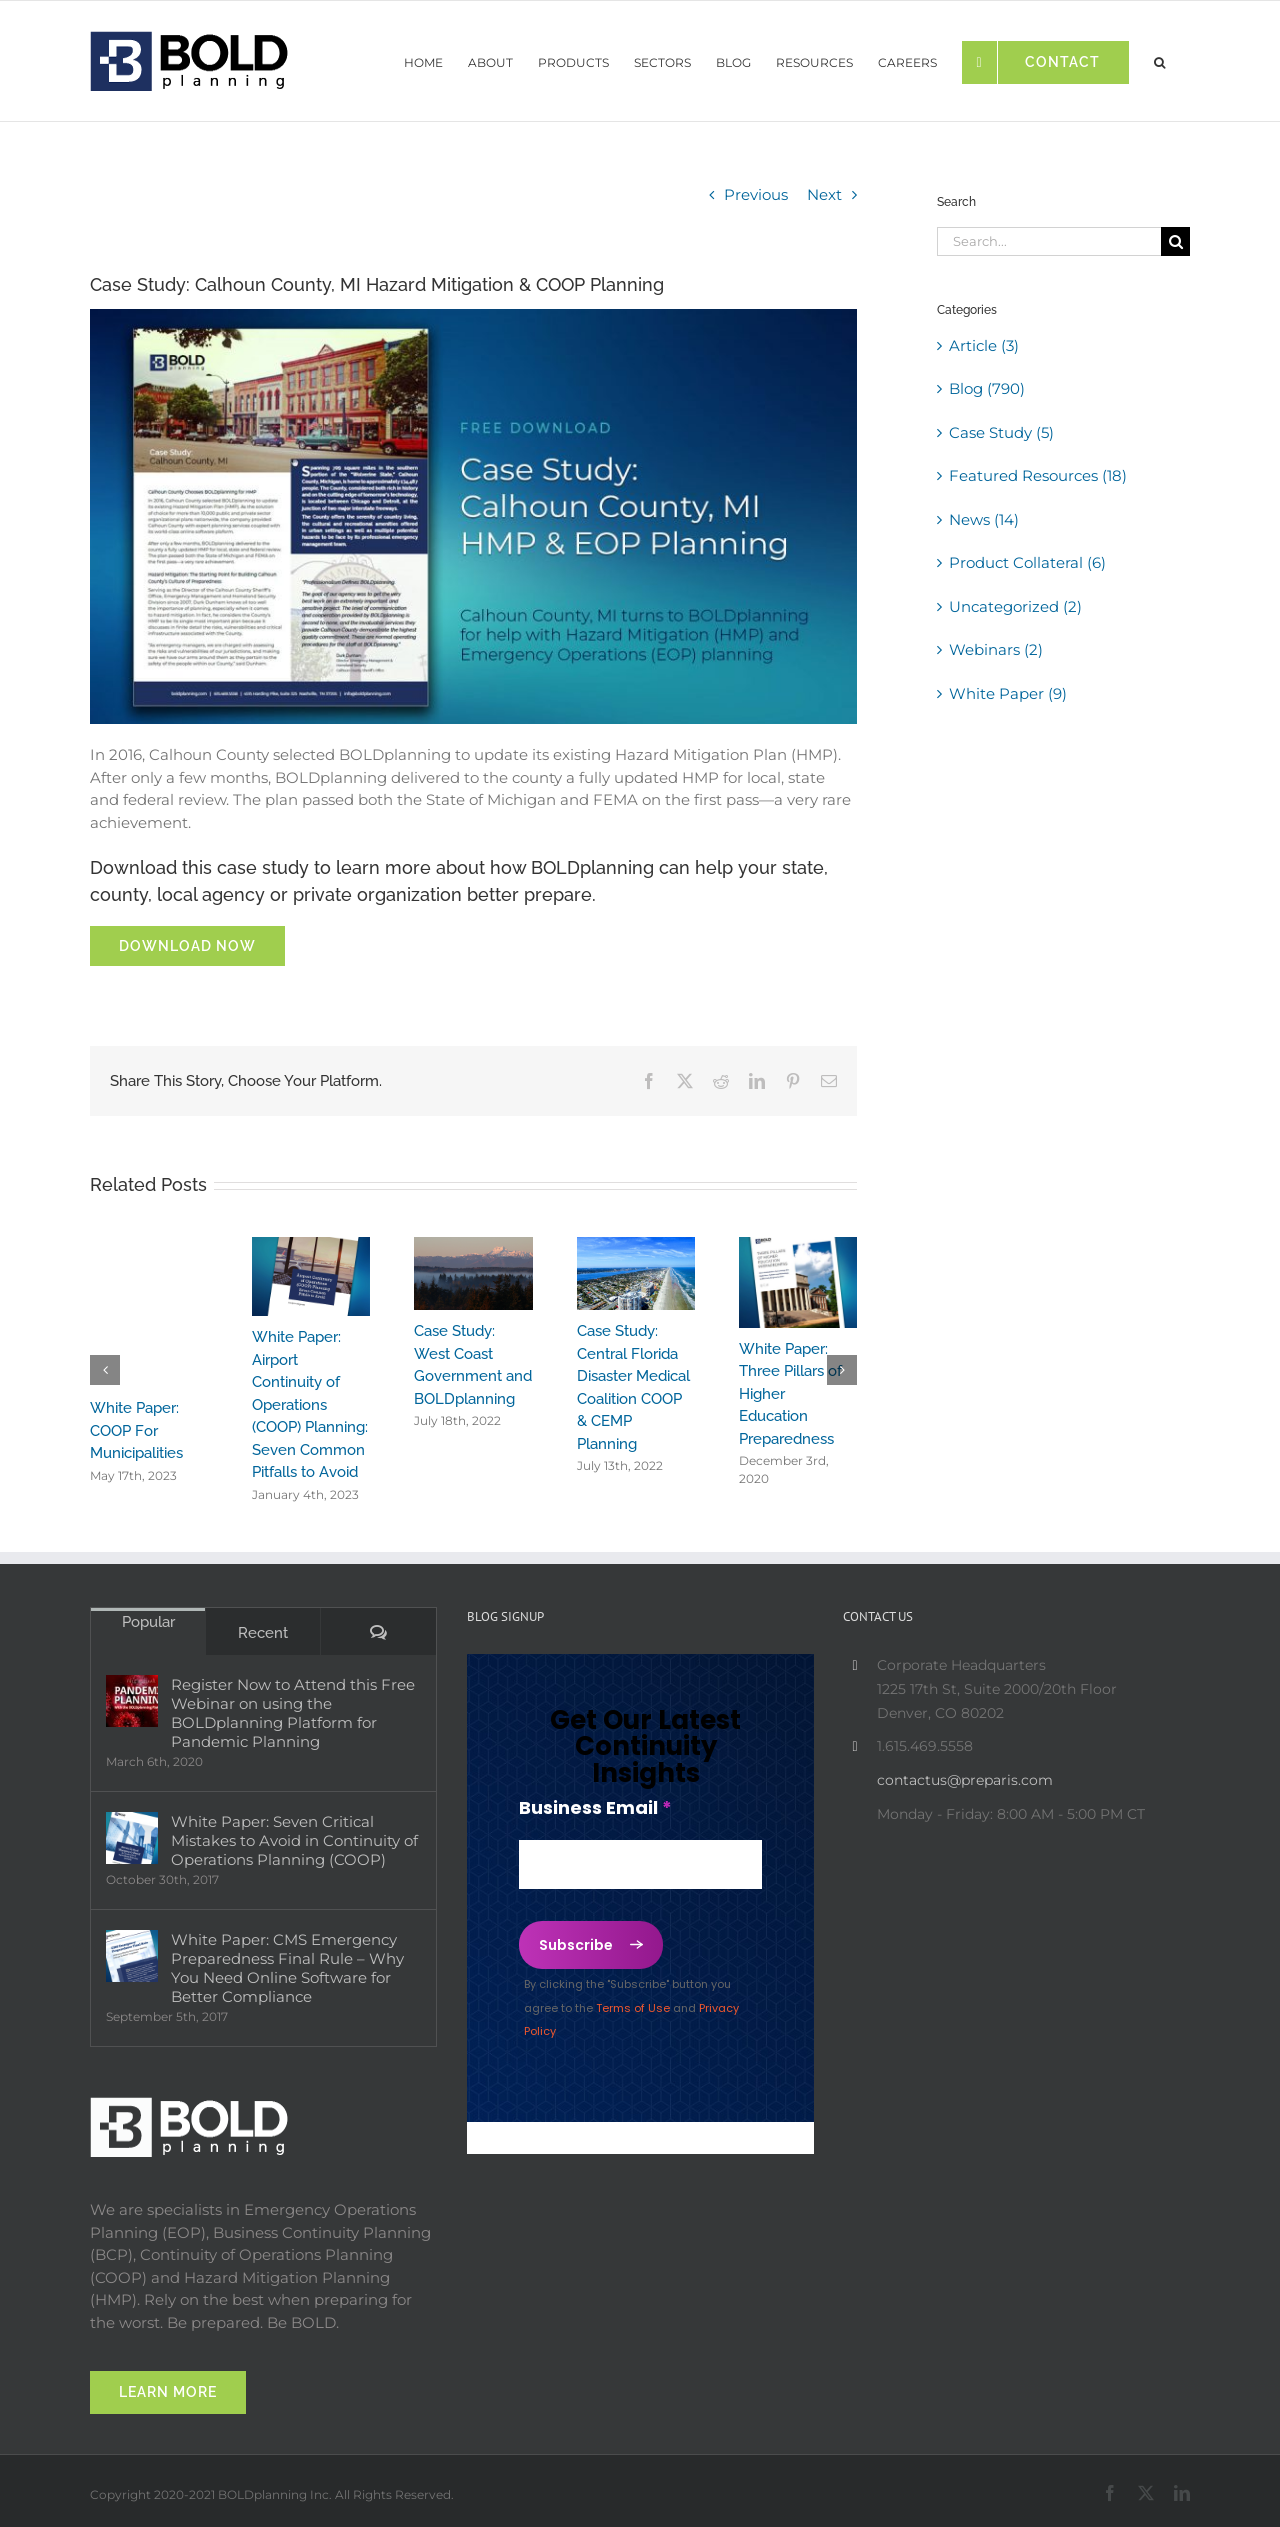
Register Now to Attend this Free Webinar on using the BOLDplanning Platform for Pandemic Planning (293, 1713)
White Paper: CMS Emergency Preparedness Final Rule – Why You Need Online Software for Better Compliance (287, 1968)
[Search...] (1049, 241)
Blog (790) (987, 388)
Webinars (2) (996, 649)
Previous (756, 194)
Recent (263, 1633)
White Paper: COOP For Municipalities (136, 1430)
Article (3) (984, 345)
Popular (148, 1622)
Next (824, 194)
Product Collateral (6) (1027, 562)
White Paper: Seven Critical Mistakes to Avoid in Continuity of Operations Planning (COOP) (294, 1840)
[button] (1159, 57)
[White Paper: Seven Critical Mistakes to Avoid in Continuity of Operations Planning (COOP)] (132, 1838)
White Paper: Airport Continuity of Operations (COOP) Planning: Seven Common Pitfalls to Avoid (310, 1404)
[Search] (1175, 241)
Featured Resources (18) (1038, 475)
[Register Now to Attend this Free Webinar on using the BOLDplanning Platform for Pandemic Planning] (132, 1701)
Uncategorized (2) (1015, 606)
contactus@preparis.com (965, 1780)
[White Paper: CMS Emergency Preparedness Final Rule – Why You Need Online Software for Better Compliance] (132, 1956)
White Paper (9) (1008, 693)
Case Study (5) (1001, 432)
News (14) (984, 519)
